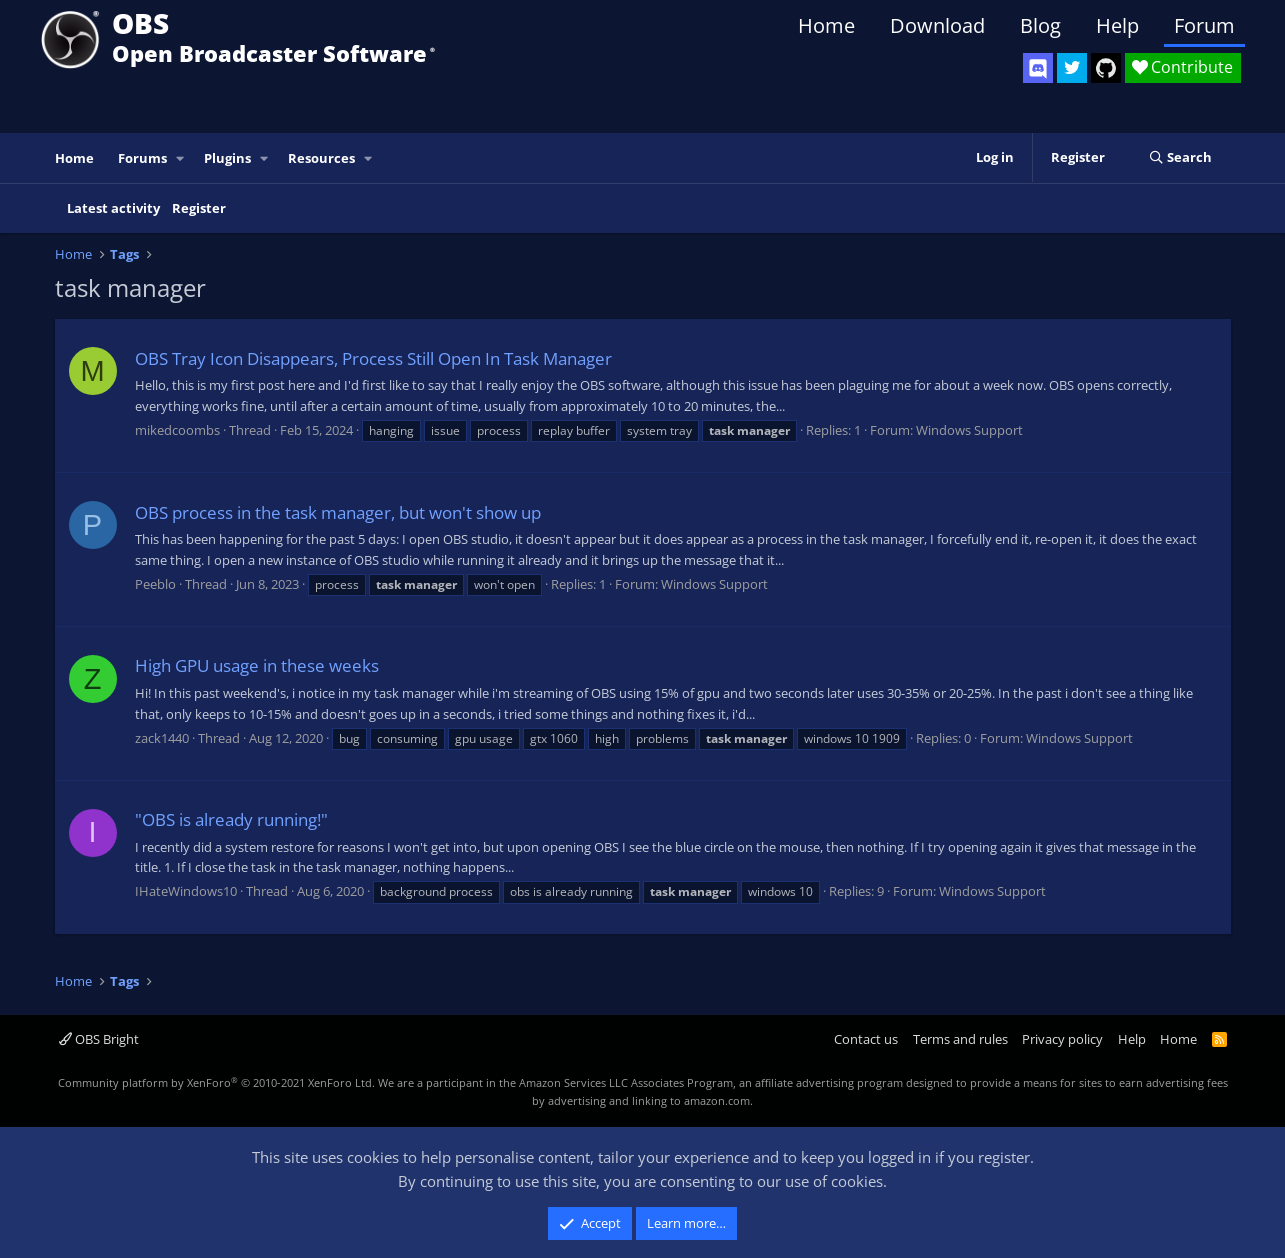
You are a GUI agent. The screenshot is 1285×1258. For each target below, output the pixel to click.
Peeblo (155, 584)
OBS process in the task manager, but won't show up (338, 512)
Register (199, 208)
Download (937, 25)
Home (826, 25)
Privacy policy (1062, 1039)
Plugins (227, 158)
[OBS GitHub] (1106, 68)
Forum (1204, 25)
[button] (180, 158)
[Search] (1180, 158)
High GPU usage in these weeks (257, 665)
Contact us (866, 1039)
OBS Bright (99, 1039)
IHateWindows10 (186, 891)
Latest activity (113, 208)
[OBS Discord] (1038, 68)
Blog (1040, 25)
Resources (321, 158)
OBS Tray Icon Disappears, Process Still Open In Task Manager (373, 358)
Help (1117, 25)
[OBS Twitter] (1072, 68)
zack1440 (162, 738)
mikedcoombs (177, 430)
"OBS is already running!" (231, 819)
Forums (142, 158)
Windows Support (969, 430)
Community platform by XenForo (216, 1082)
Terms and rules (960, 1039)
